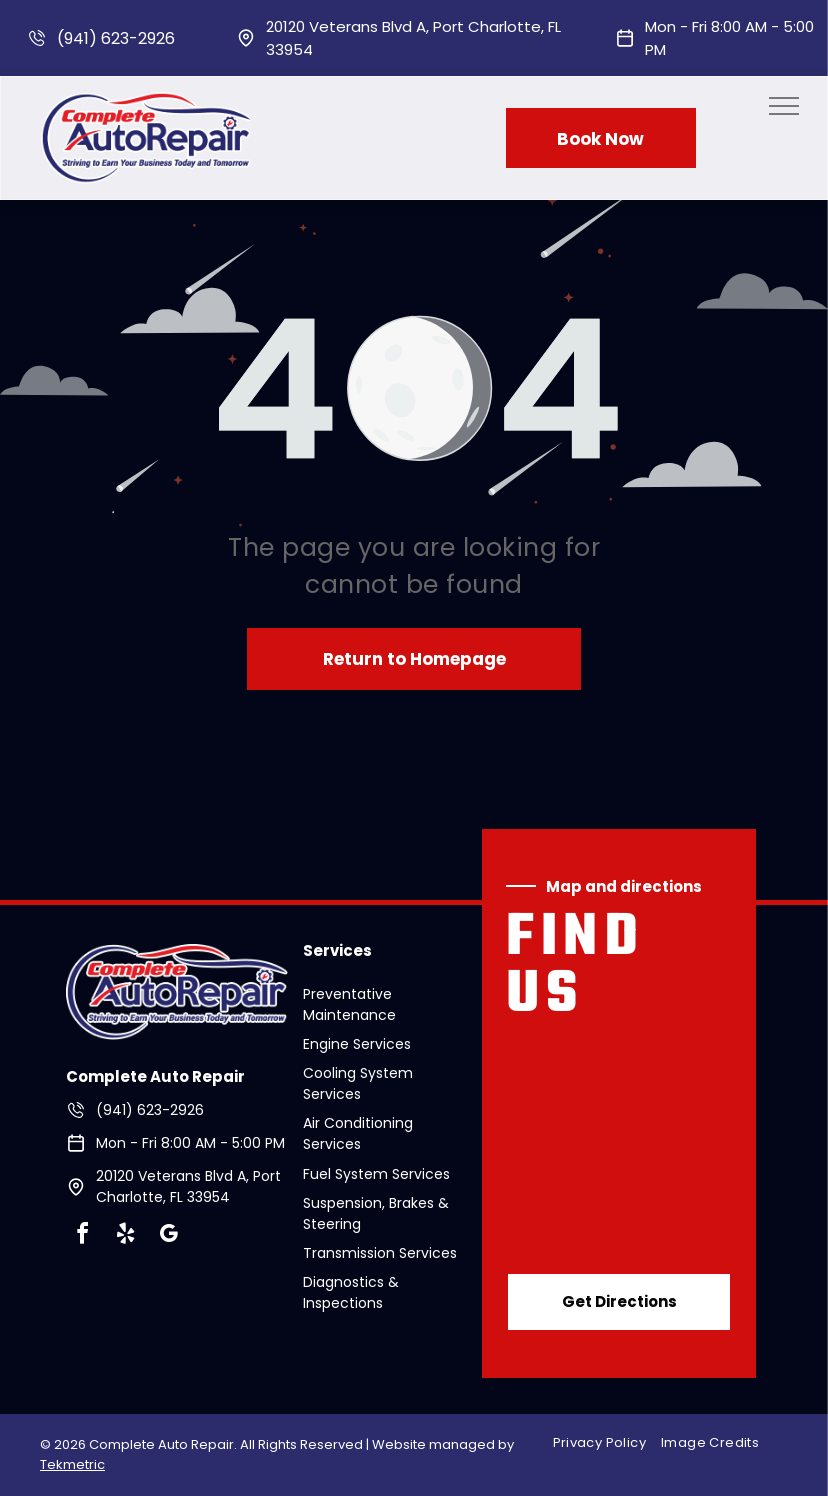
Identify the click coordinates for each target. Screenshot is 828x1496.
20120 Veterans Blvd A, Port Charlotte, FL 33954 (188, 1186)
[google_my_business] (168, 1236)
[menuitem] (607, 1443)
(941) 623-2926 (116, 38)
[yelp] (125, 1236)
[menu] (784, 106)
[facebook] (82, 1236)
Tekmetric (72, 1464)
